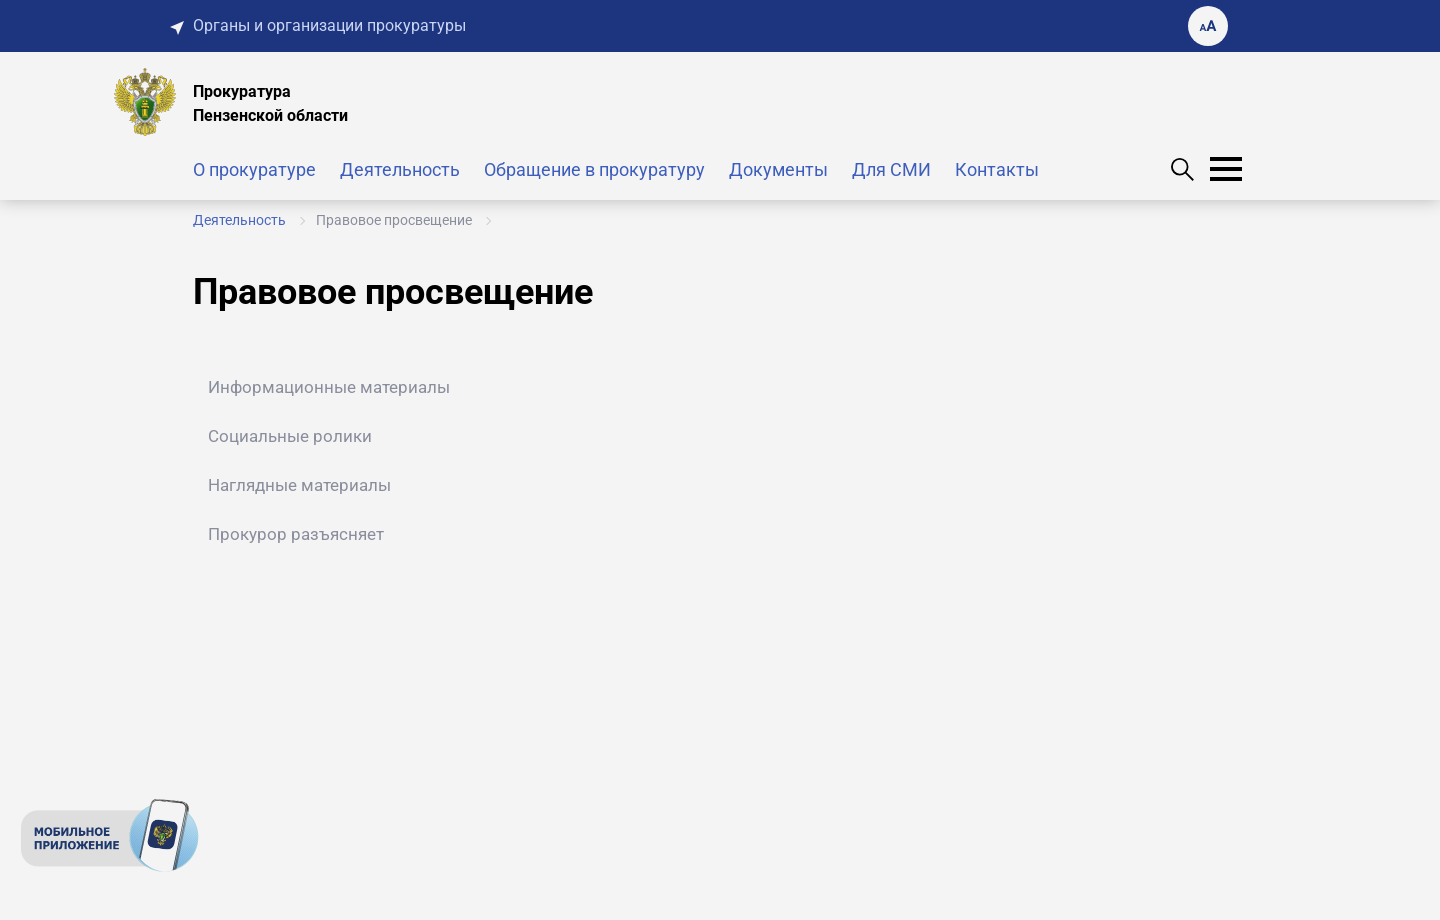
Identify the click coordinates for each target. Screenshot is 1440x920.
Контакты (997, 169)
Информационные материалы (329, 387)
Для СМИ (891, 169)
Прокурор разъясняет (296, 534)
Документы (778, 169)
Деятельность (400, 169)
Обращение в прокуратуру (594, 169)
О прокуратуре (254, 169)
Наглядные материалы (299, 485)
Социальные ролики (290, 436)
